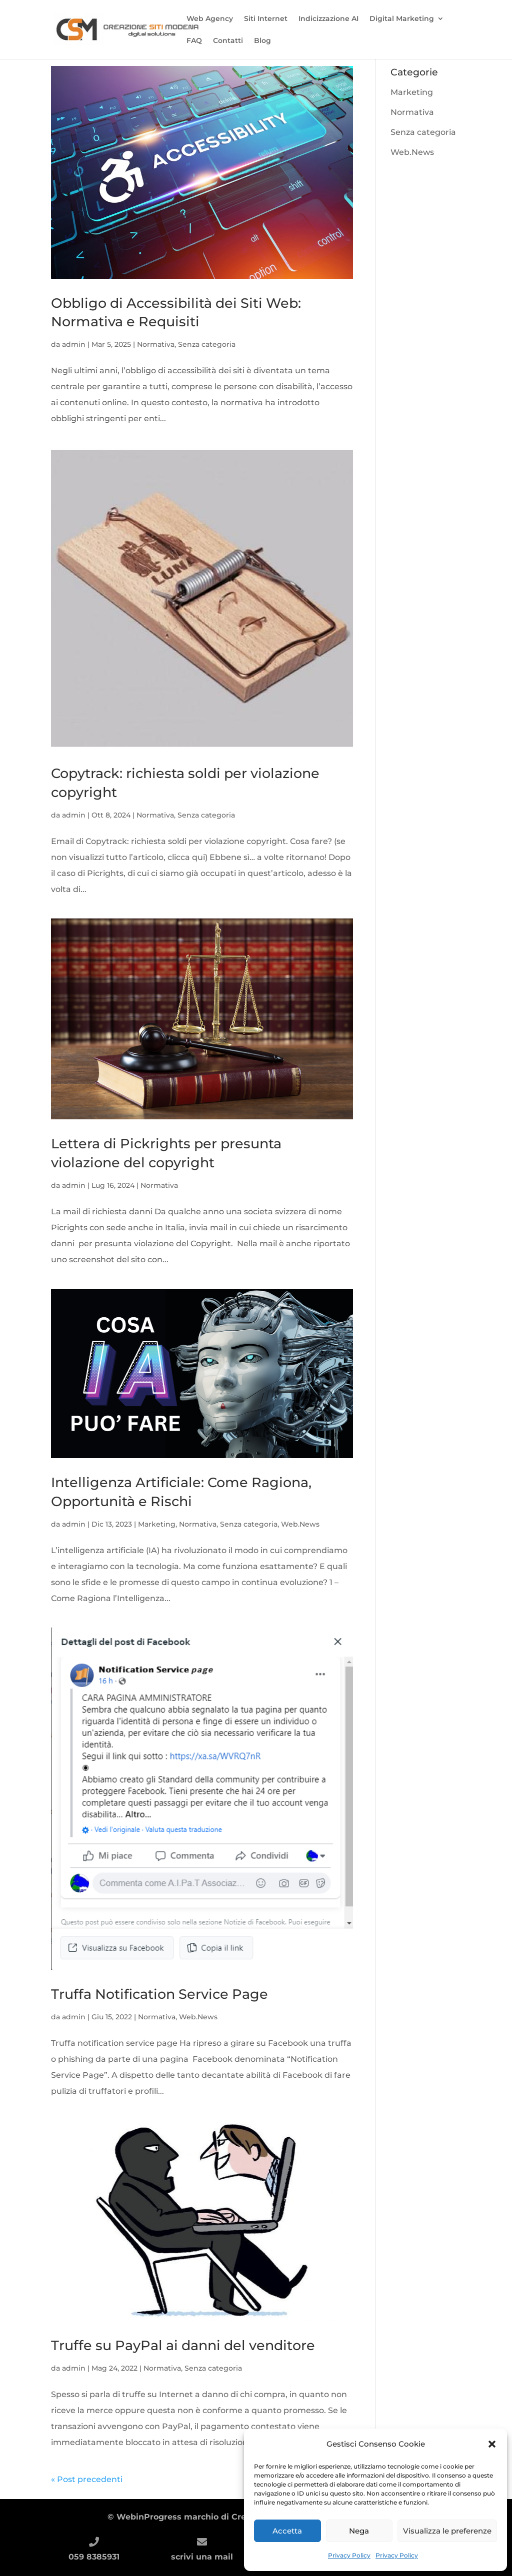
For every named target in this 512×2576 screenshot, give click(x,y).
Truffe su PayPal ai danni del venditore (183, 2345)
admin (74, 344)
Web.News (300, 1524)
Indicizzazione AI (328, 19)
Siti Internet (266, 19)
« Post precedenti (86, 2479)
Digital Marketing (402, 19)
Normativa (155, 344)
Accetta (287, 2531)
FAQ (194, 41)
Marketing (157, 1524)
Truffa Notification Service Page (159, 1994)
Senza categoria (207, 344)
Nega (359, 2531)
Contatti (228, 41)
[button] (492, 2444)
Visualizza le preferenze (447, 2531)
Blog (262, 41)
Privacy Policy (349, 2555)
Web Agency (209, 19)
